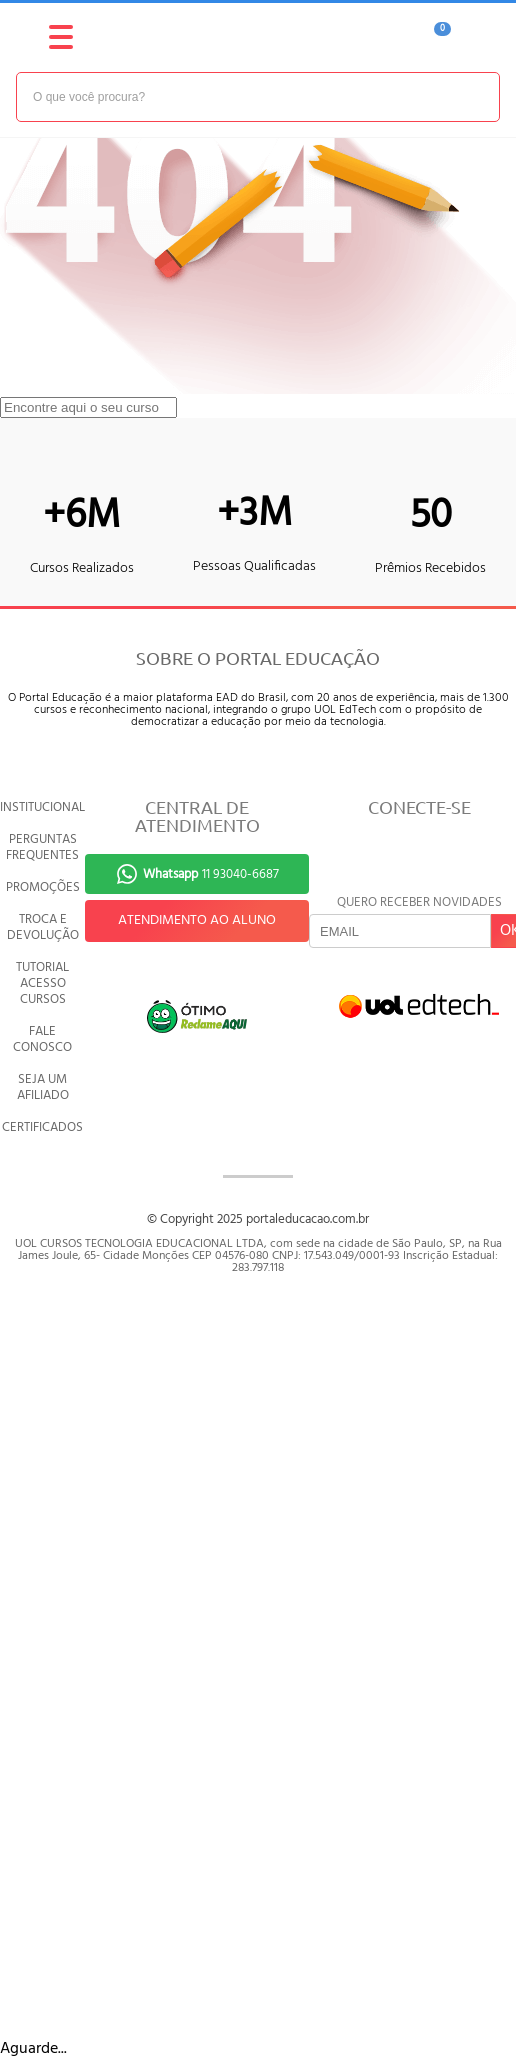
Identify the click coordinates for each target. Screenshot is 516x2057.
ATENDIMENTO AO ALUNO (197, 920)
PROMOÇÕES (43, 887)
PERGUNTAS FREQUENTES (42, 847)
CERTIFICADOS (42, 1127)
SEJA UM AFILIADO (43, 1087)
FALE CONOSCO (42, 1039)
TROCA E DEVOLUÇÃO (43, 927)
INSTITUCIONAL (42, 807)
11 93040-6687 (211, 874)
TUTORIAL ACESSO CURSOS (42, 983)
